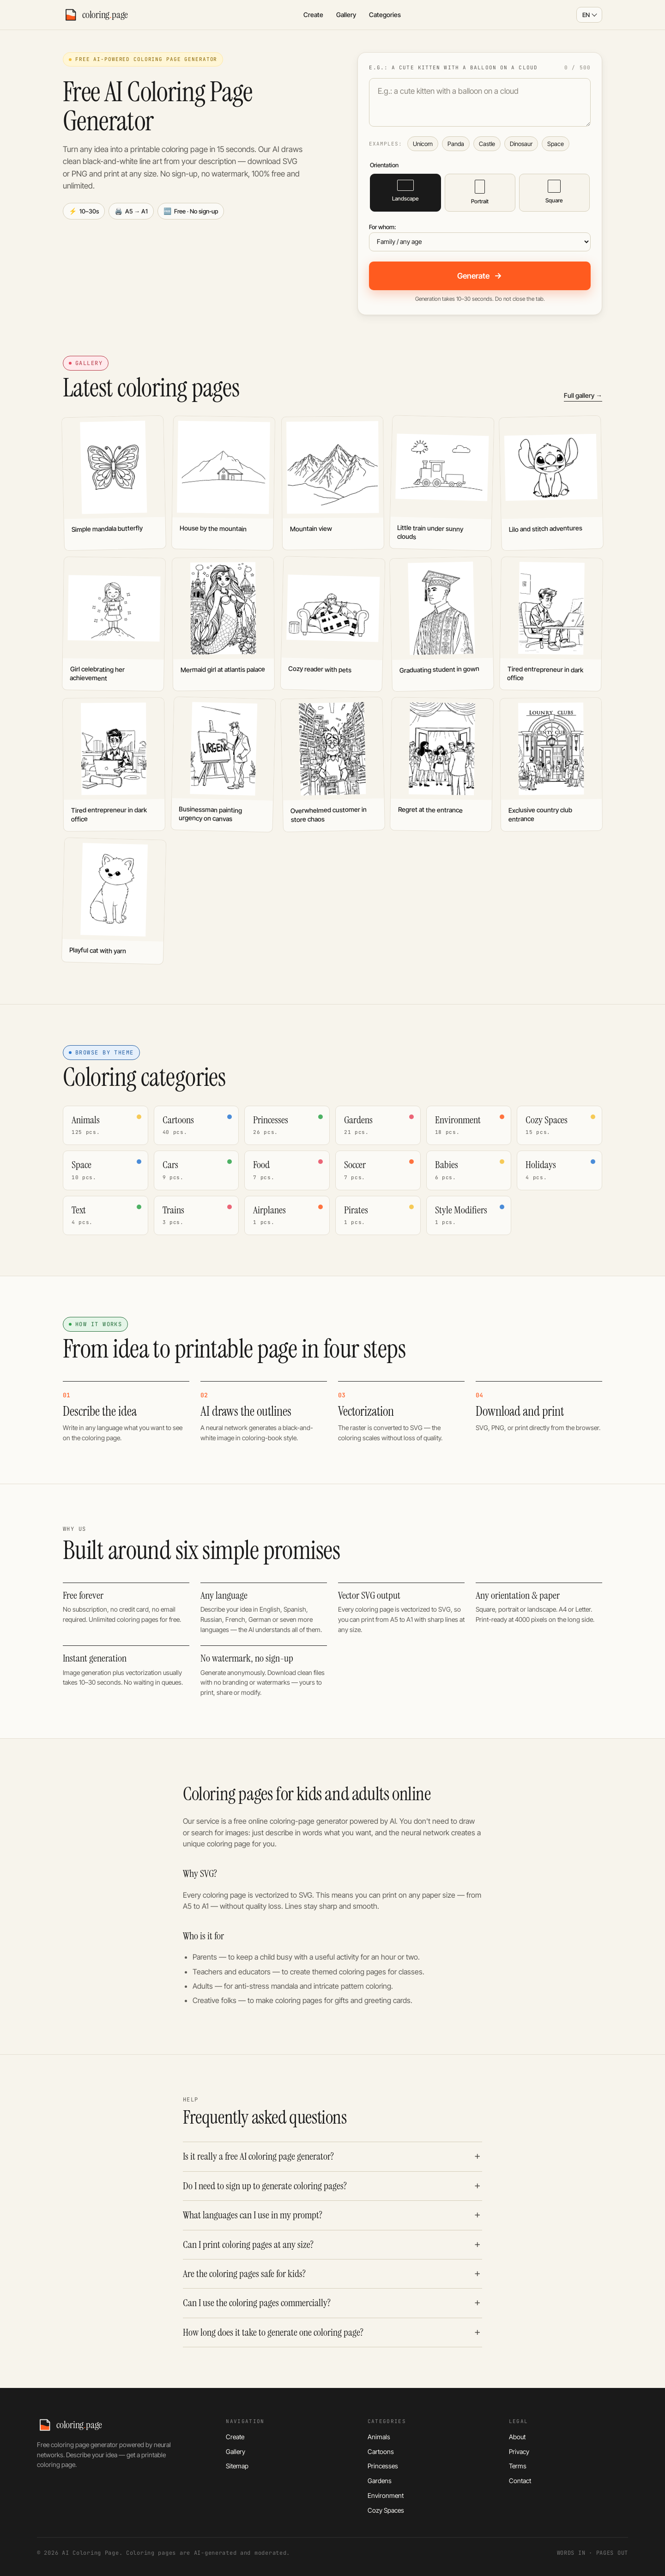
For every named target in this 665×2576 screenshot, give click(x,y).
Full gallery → (583, 395)
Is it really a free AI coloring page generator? (258, 2156)
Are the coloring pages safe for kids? (244, 2274)
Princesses (383, 2466)
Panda (455, 143)
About (517, 2437)
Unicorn (423, 143)
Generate (479, 275)
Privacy (519, 2451)
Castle (487, 143)
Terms (517, 2466)
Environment (386, 2495)
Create (313, 14)
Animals (379, 2437)
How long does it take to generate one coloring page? (273, 2332)
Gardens (380, 2481)
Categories (385, 14)
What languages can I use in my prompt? (252, 2215)
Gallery (346, 14)
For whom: (382, 227)
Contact (520, 2481)
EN (586, 14)
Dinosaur (521, 143)
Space (555, 143)
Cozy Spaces (386, 2510)
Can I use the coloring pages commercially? (257, 2303)
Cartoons (381, 2451)
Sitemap (237, 2466)
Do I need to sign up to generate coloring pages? (265, 2186)
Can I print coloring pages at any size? (248, 2245)
